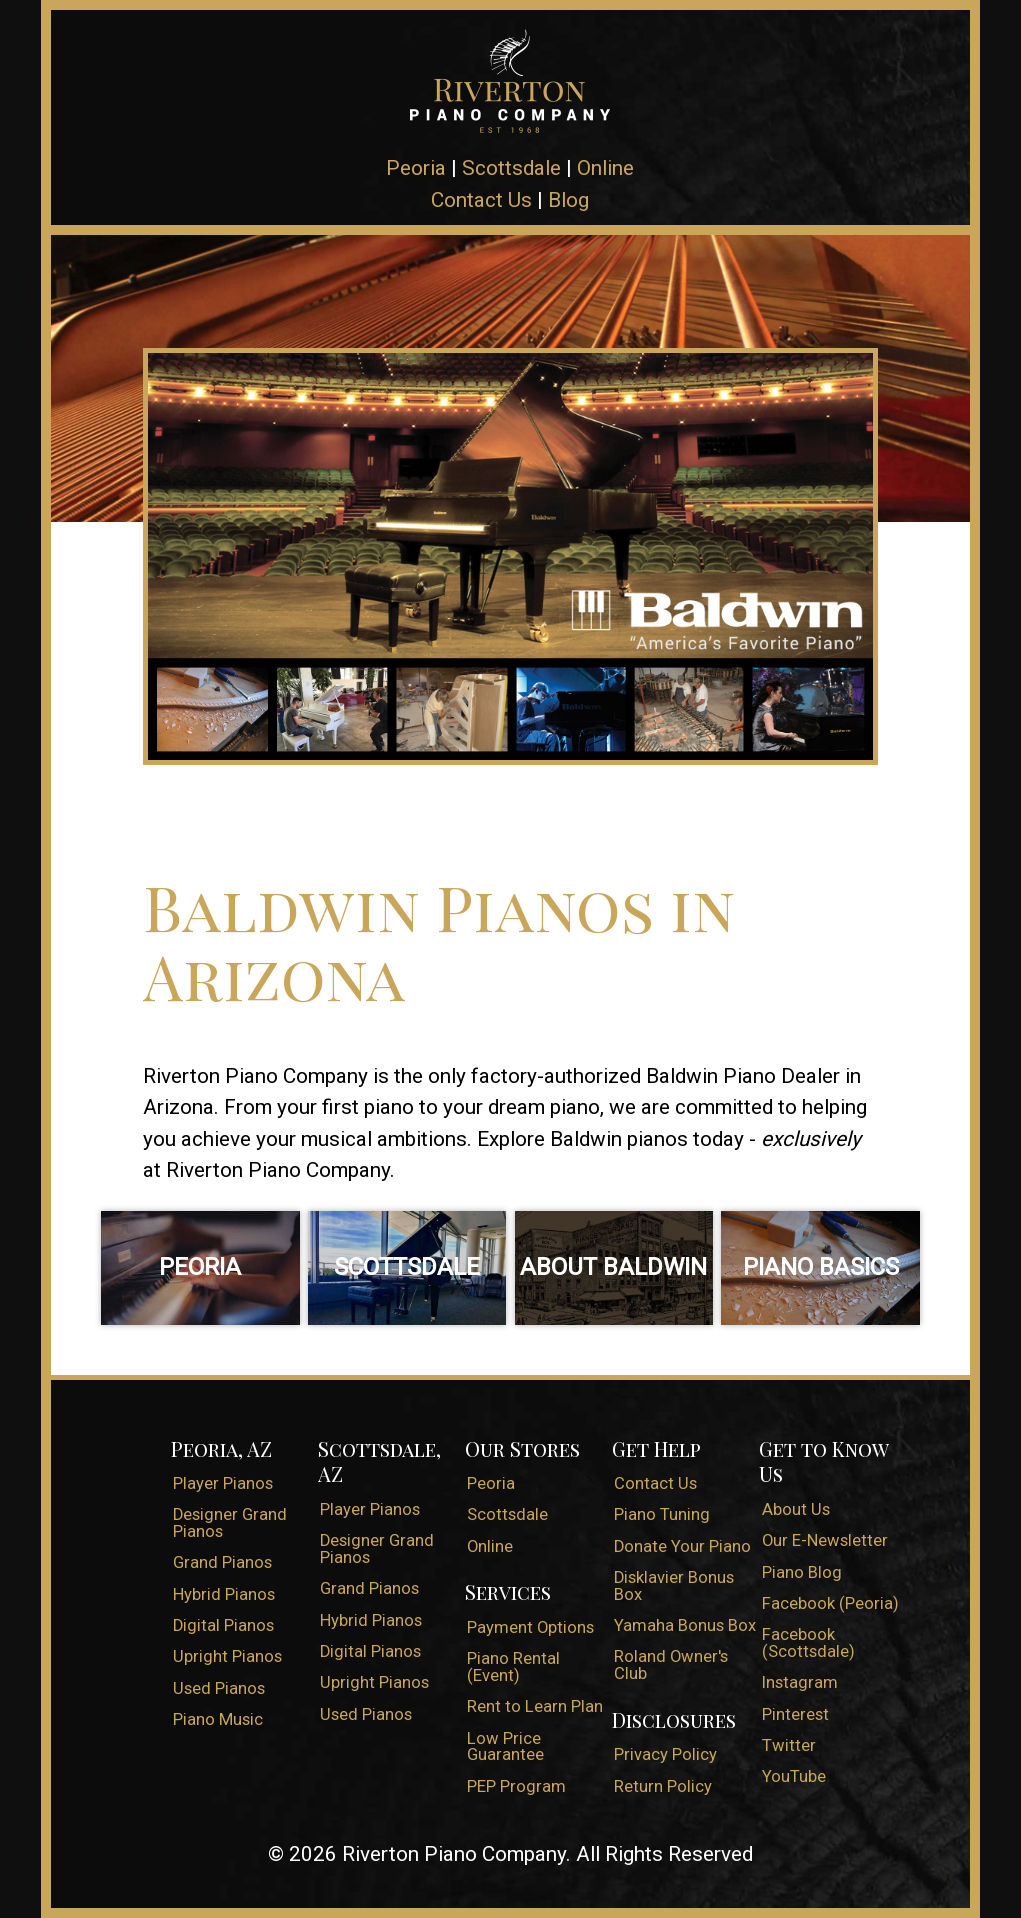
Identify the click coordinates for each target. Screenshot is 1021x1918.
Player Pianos (223, 1483)
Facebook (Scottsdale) (808, 1643)
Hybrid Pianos (224, 1594)
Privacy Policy (665, 1754)
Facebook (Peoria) (830, 1603)
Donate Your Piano (682, 1546)
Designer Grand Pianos (230, 1523)
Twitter (789, 1745)
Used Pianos (219, 1688)
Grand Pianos (222, 1562)
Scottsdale (511, 168)
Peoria (416, 168)
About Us (796, 1509)
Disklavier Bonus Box (674, 1586)
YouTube (794, 1776)
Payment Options (530, 1627)
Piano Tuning (662, 1514)
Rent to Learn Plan (535, 1706)
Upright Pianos (227, 1656)
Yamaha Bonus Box (685, 1625)
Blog (568, 200)
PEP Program (516, 1786)
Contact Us (481, 200)
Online (605, 168)
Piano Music (218, 1719)
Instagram (800, 1682)
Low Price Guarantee (505, 1747)
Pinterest (795, 1714)
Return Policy (663, 1786)
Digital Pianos (223, 1625)
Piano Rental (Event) (513, 1667)
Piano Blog (802, 1572)
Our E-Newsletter (825, 1540)
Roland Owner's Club (671, 1665)
